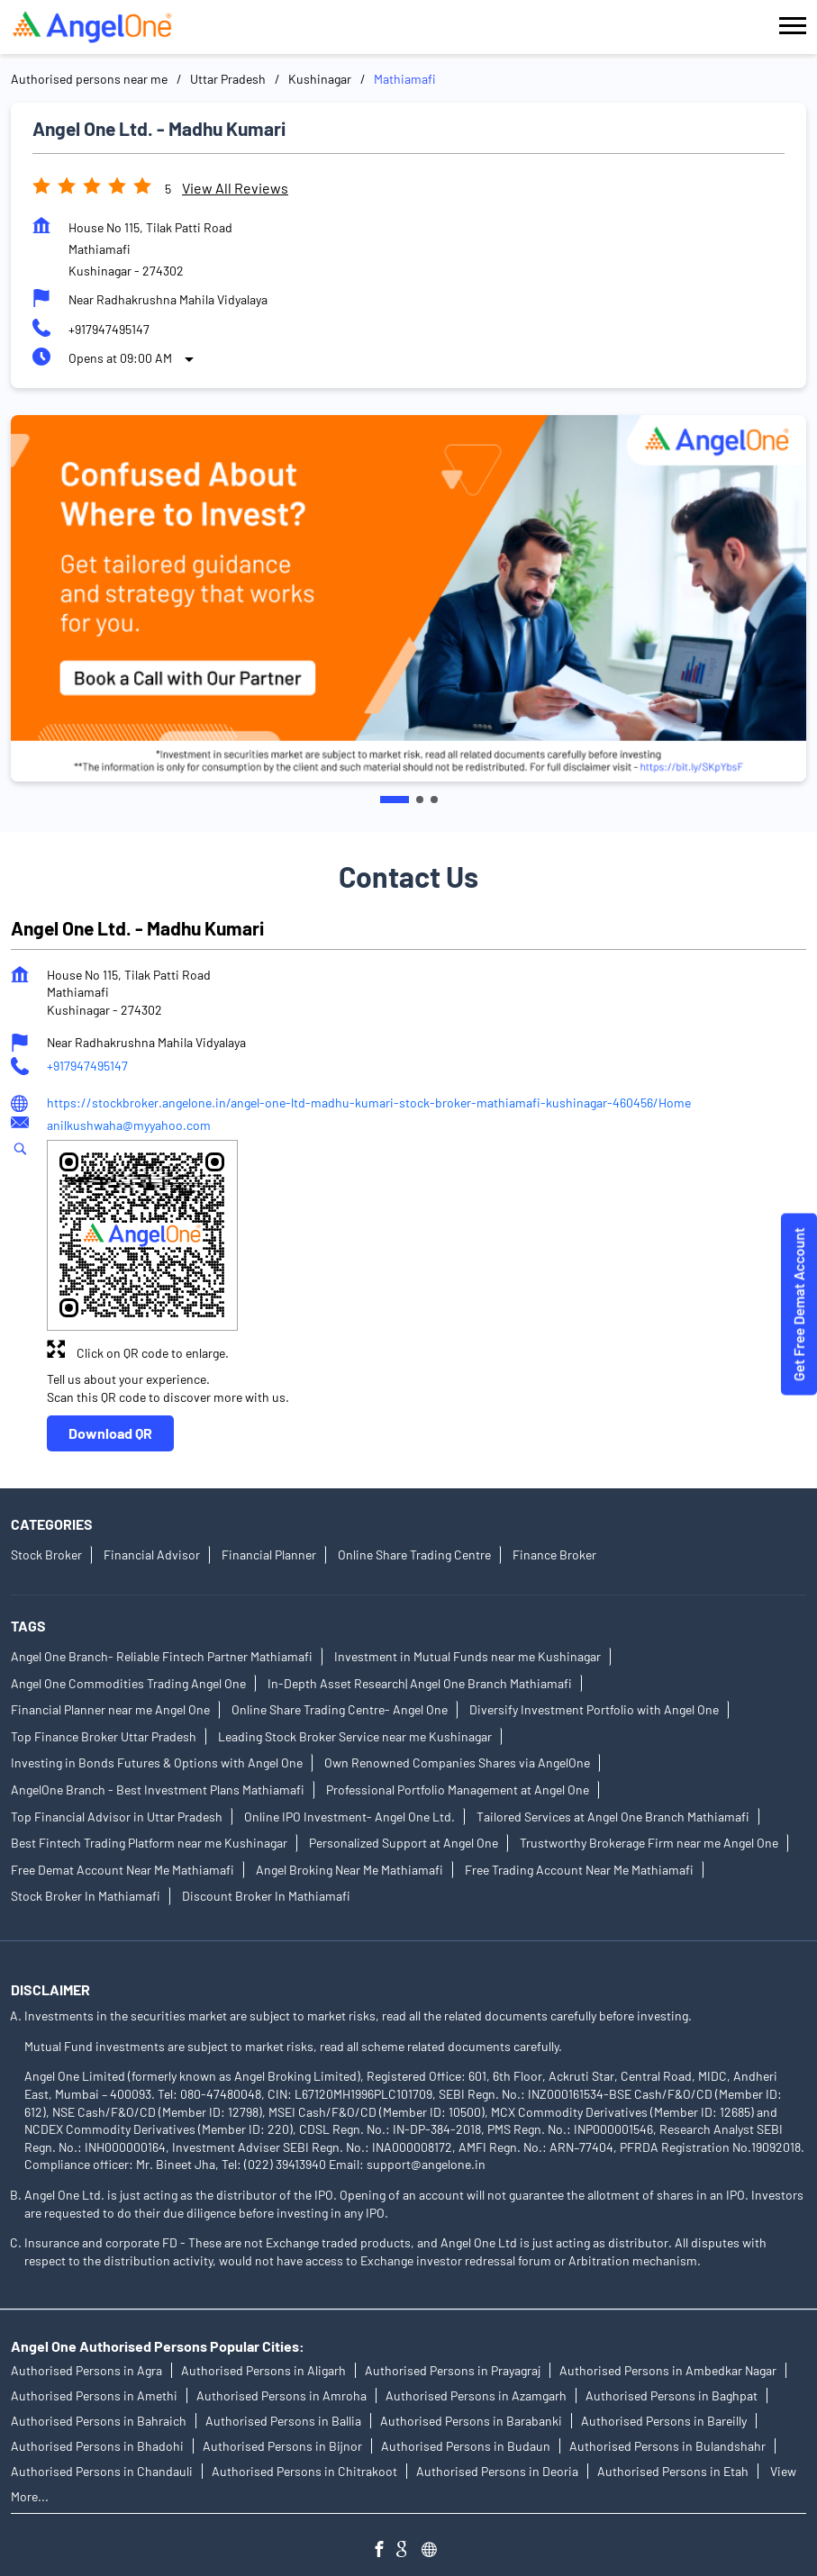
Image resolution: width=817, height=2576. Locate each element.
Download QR (110, 1433)
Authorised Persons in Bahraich (98, 2420)
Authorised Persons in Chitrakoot (304, 2471)
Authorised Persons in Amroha (281, 2395)
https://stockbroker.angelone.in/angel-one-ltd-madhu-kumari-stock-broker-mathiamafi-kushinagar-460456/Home (369, 1102)
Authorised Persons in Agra (86, 2370)
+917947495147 (109, 329)
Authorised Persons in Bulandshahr (667, 2446)
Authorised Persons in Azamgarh (476, 2395)
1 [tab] (394, 799)
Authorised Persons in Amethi (94, 2395)
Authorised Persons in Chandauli (102, 2471)
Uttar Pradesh (228, 78)
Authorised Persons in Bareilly (664, 2420)
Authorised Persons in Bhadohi (97, 2446)
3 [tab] (434, 799)
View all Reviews (235, 187)
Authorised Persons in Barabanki (471, 2420)
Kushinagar (319, 78)
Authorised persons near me (89, 78)
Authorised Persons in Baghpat (672, 2395)
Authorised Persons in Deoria (497, 2471)
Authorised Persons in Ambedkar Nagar (667, 2370)
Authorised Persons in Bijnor (282, 2446)
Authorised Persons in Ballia (283, 2420)
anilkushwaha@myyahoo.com (129, 1125)
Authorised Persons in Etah (673, 2471)
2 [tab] (419, 799)
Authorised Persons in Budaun (465, 2446)
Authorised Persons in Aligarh (263, 2370)
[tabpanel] (408, 598)
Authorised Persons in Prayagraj (452, 2370)
